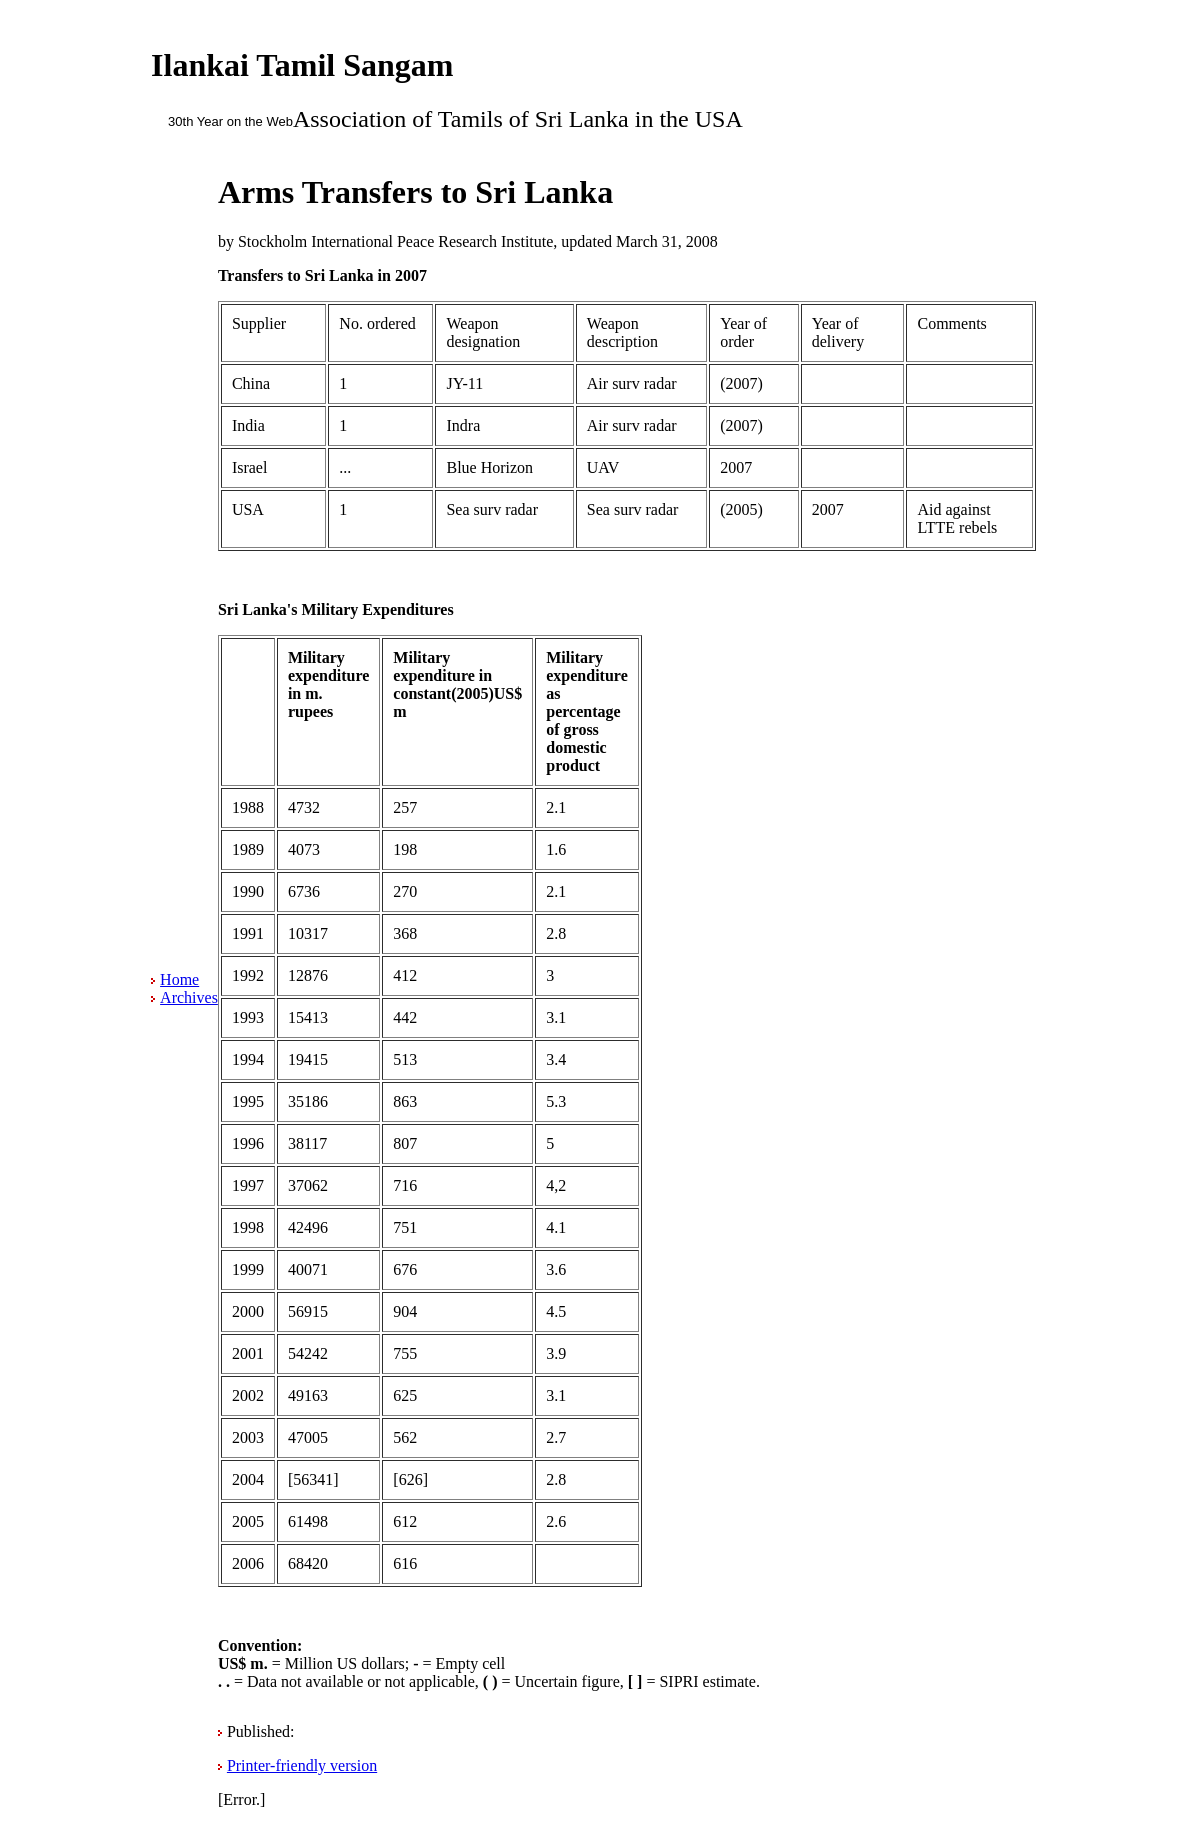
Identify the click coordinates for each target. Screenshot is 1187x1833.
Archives (189, 997)
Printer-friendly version (302, 1765)
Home (179, 979)
